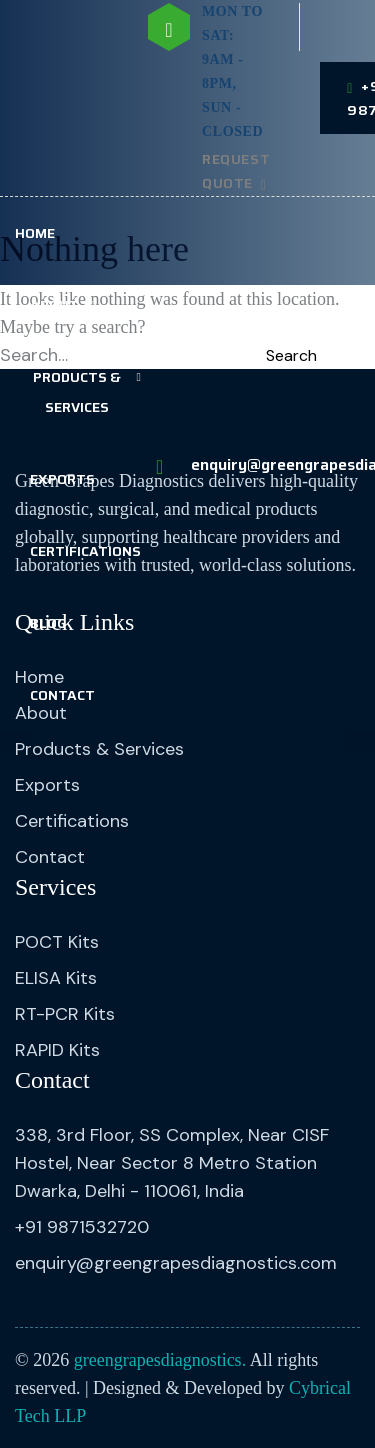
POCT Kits (57, 942)
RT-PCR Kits (65, 1014)
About (54, 305)
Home (35, 233)
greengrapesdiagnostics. (160, 1360)
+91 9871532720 (82, 1227)
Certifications (85, 551)
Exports (62, 479)
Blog (48, 623)
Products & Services (77, 392)
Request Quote (236, 171)
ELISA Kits (56, 978)
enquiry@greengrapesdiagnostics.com (176, 1263)
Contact (62, 695)
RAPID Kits (57, 1050)
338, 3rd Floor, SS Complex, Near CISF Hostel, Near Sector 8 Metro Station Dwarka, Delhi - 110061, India (172, 1163)
